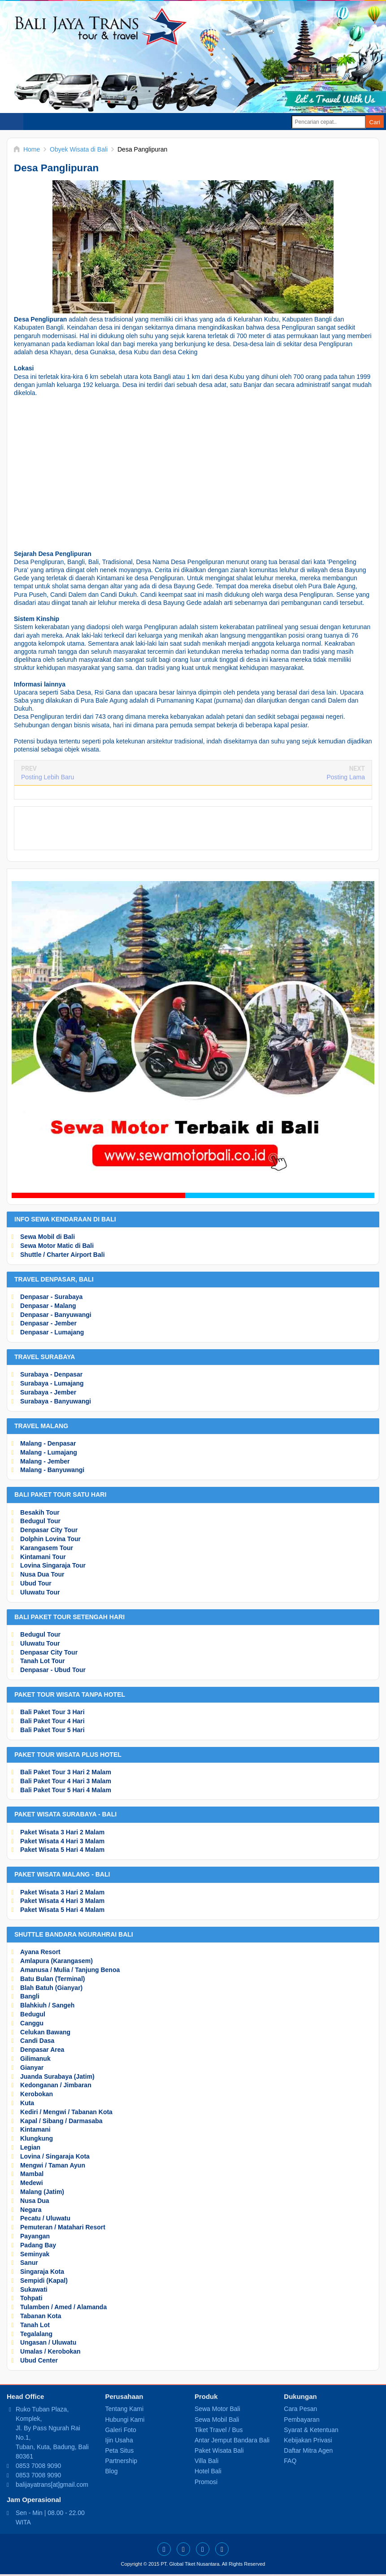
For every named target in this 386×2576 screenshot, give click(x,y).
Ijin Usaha (119, 2440)
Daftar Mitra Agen (308, 2450)
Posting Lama (345, 777)
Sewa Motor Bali (217, 2408)
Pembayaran (301, 2419)
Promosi (206, 2481)
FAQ (290, 2460)
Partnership (121, 2460)
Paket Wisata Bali (219, 2450)
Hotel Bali (208, 2471)
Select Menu (11, 121)
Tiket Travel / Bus (219, 2429)
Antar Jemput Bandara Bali (232, 2440)
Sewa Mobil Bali (217, 2419)
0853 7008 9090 (38, 2465)
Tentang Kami (124, 2408)
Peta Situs (119, 2450)
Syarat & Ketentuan (311, 2429)
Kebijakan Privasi (308, 2440)
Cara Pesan (300, 2408)
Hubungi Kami (124, 2419)
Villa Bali (206, 2460)
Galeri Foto (120, 2429)
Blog (111, 2471)
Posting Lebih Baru (47, 777)
